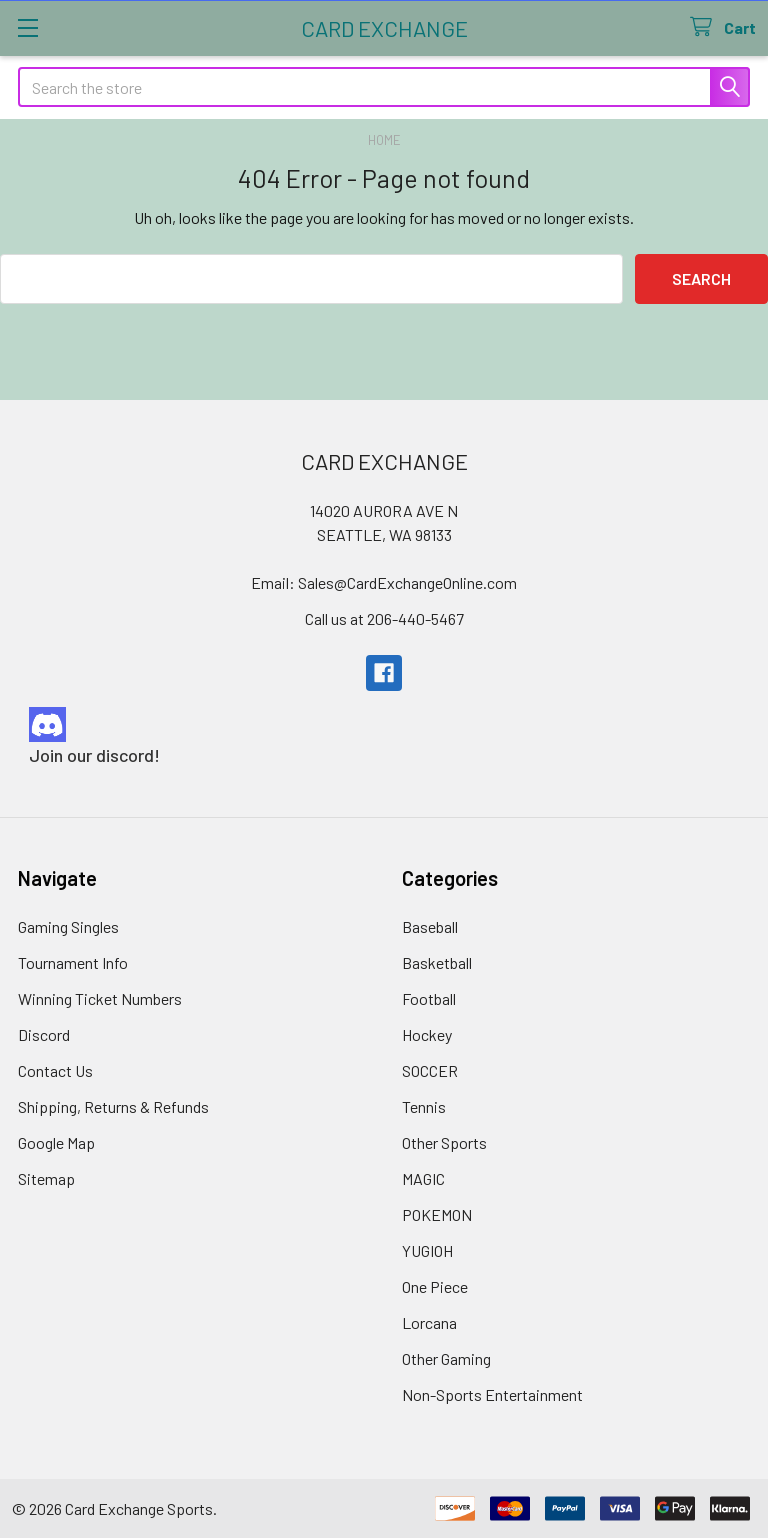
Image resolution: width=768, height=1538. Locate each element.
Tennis (424, 1106)
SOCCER (430, 1070)
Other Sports (444, 1142)
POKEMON (437, 1214)
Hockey (427, 1034)
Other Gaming (446, 1358)
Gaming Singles (68, 926)
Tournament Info (73, 962)
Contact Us (55, 1070)
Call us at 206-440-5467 (384, 618)
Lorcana (429, 1322)
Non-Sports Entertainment (492, 1394)
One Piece (435, 1286)
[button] (384, 724)
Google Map (56, 1142)
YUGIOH (427, 1250)
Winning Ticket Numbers (100, 998)
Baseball (430, 926)
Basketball (437, 962)
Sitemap (46, 1178)
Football (429, 998)
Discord (44, 1034)
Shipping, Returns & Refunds (113, 1106)
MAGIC (423, 1178)
